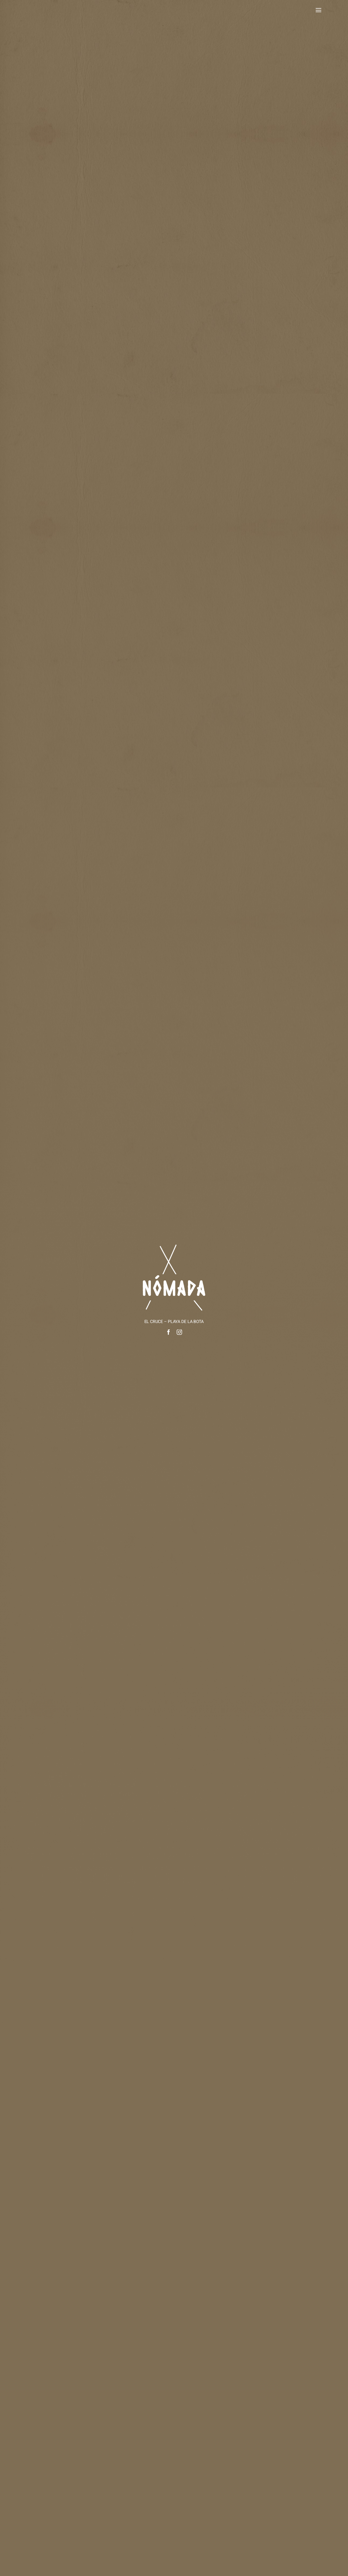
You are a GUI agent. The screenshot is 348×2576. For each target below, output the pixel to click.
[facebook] (168, 1332)
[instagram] (179, 1332)
